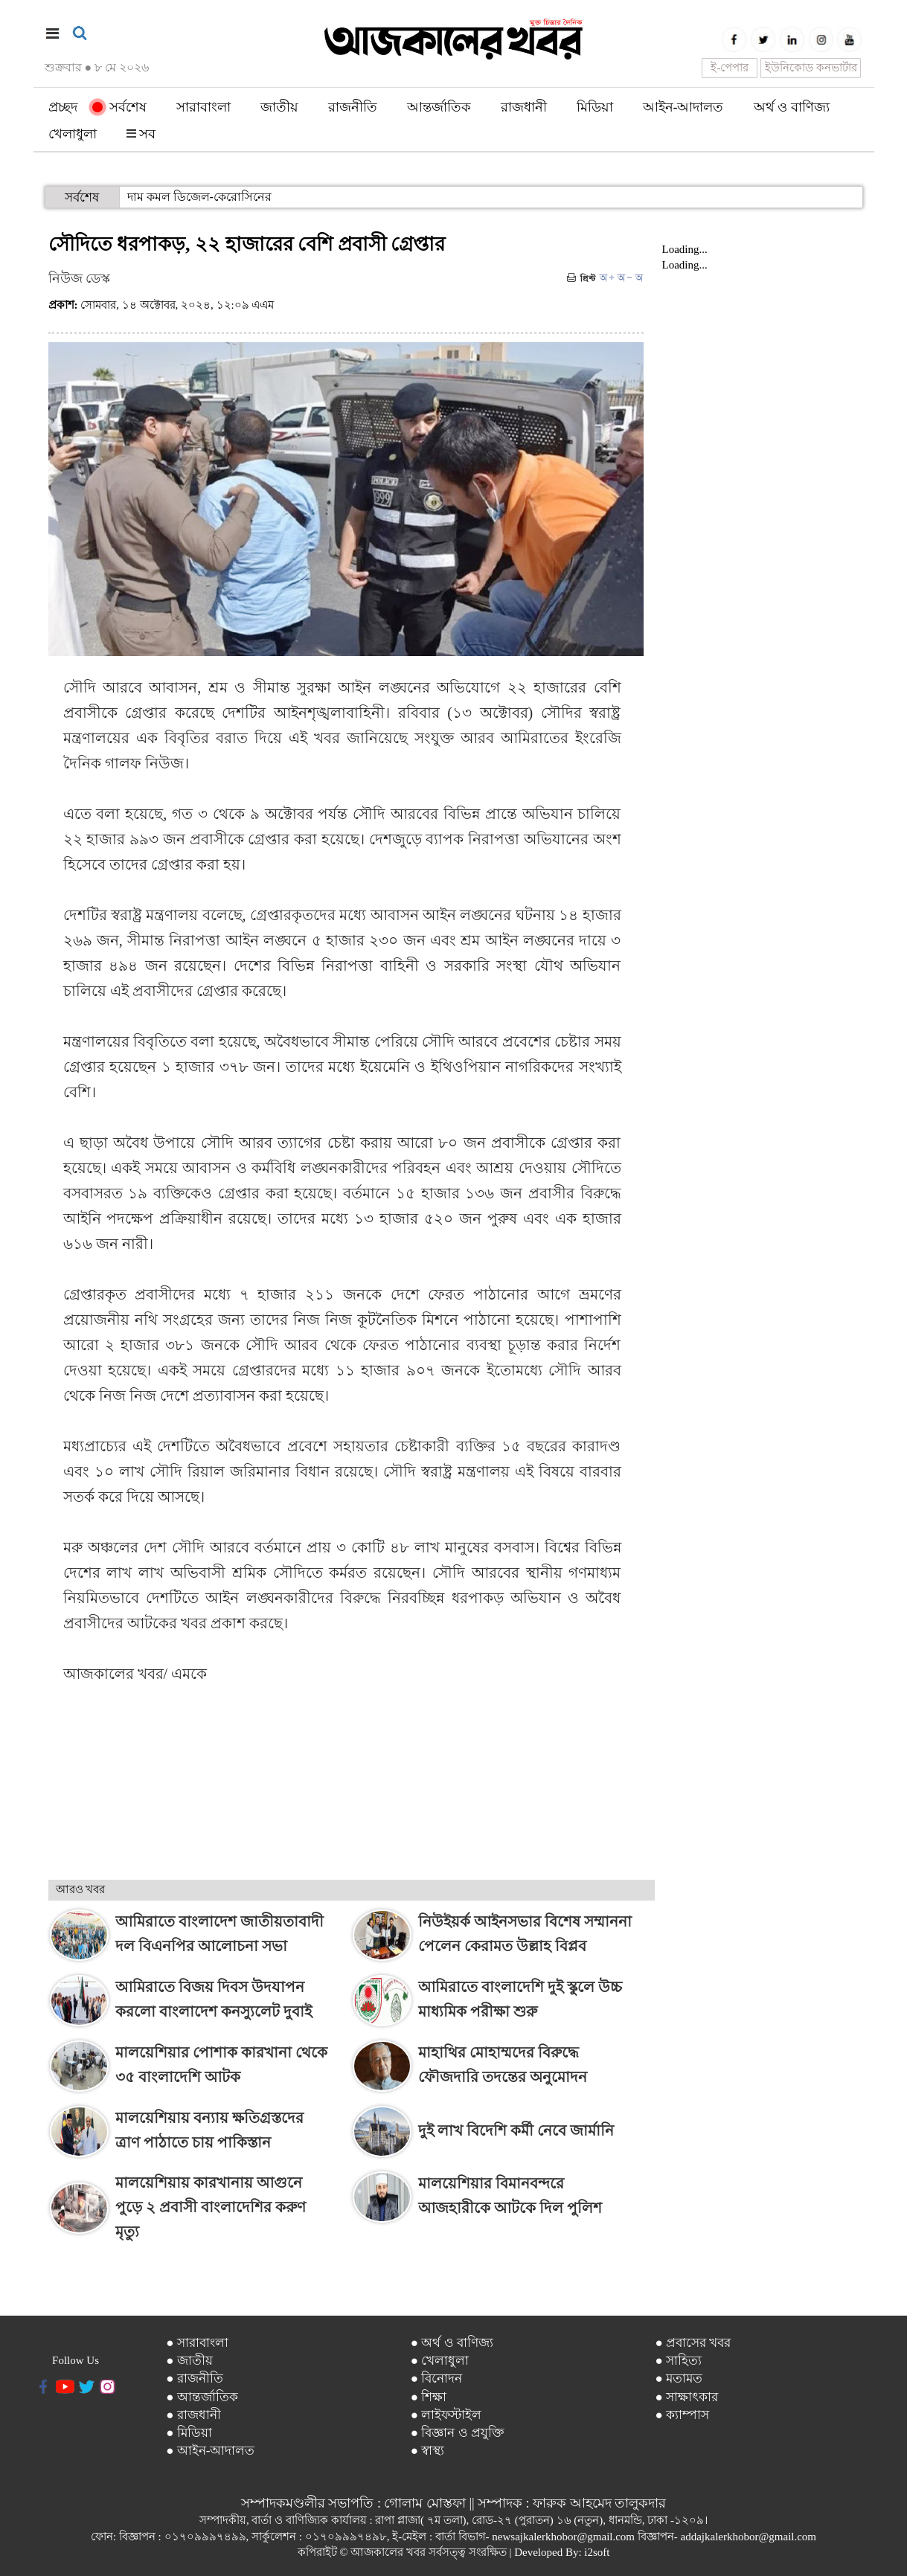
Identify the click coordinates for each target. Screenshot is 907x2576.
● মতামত (678, 2378)
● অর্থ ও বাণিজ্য (452, 2343)
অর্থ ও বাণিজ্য (792, 107)
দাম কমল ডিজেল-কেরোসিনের (199, 196)
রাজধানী (524, 107)
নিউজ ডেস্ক (79, 278)
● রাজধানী (193, 2415)
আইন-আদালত (683, 107)
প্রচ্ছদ (62, 107)
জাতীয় (279, 107)
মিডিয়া (595, 107)
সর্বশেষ (119, 107)
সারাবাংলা (203, 107)
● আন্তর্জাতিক (202, 2397)
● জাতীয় (189, 2361)
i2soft (596, 2552)
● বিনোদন (437, 2378)
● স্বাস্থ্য (428, 2451)
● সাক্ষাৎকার (686, 2397)
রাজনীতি (352, 107)
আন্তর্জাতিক (439, 107)
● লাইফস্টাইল (446, 2415)
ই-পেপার (730, 68)
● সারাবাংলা (197, 2343)
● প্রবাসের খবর (693, 2343)
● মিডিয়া (189, 2433)
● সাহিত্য (678, 2361)
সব (141, 133)
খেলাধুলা (72, 133)
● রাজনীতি (194, 2378)
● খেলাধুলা (440, 2361)
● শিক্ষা (429, 2397)
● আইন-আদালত (210, 2451)
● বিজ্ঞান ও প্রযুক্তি (457, 2433)
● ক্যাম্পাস (682, 2415)
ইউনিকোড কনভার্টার (811, 68)
